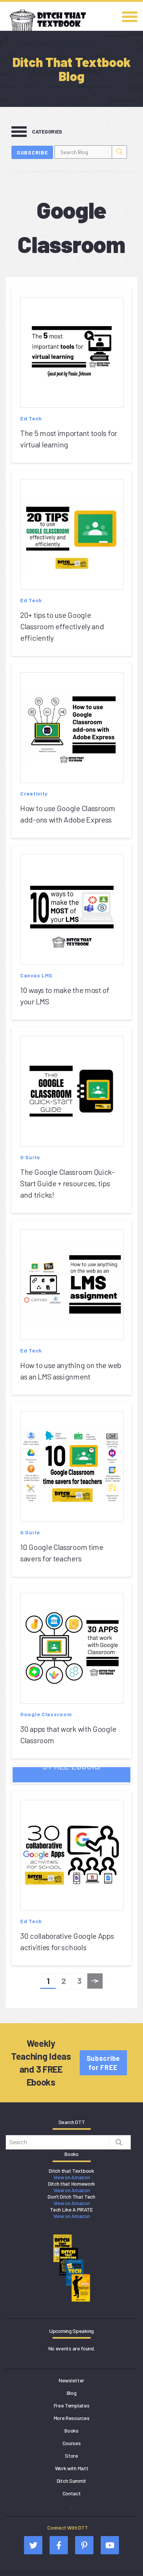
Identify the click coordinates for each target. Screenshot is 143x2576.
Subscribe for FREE (103, 2063)
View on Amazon (71, 2177)
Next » (95, 1982)
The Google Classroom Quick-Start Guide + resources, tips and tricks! (67, 1183)
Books (71, 2430)
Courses (72, 2443)
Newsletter (71, 2380)
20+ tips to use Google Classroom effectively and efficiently (62, 626)
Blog (72, 2393)
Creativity (34, 793)
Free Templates (72, 2405)
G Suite (30, 1157)
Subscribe (32, 152)
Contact (72, 2493)
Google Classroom (46, 1714)
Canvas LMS (36, 975)
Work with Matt (71, 2468)
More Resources (72, 2418)
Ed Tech (31, 418)
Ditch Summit (71, 2480)
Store (71, 2455)
